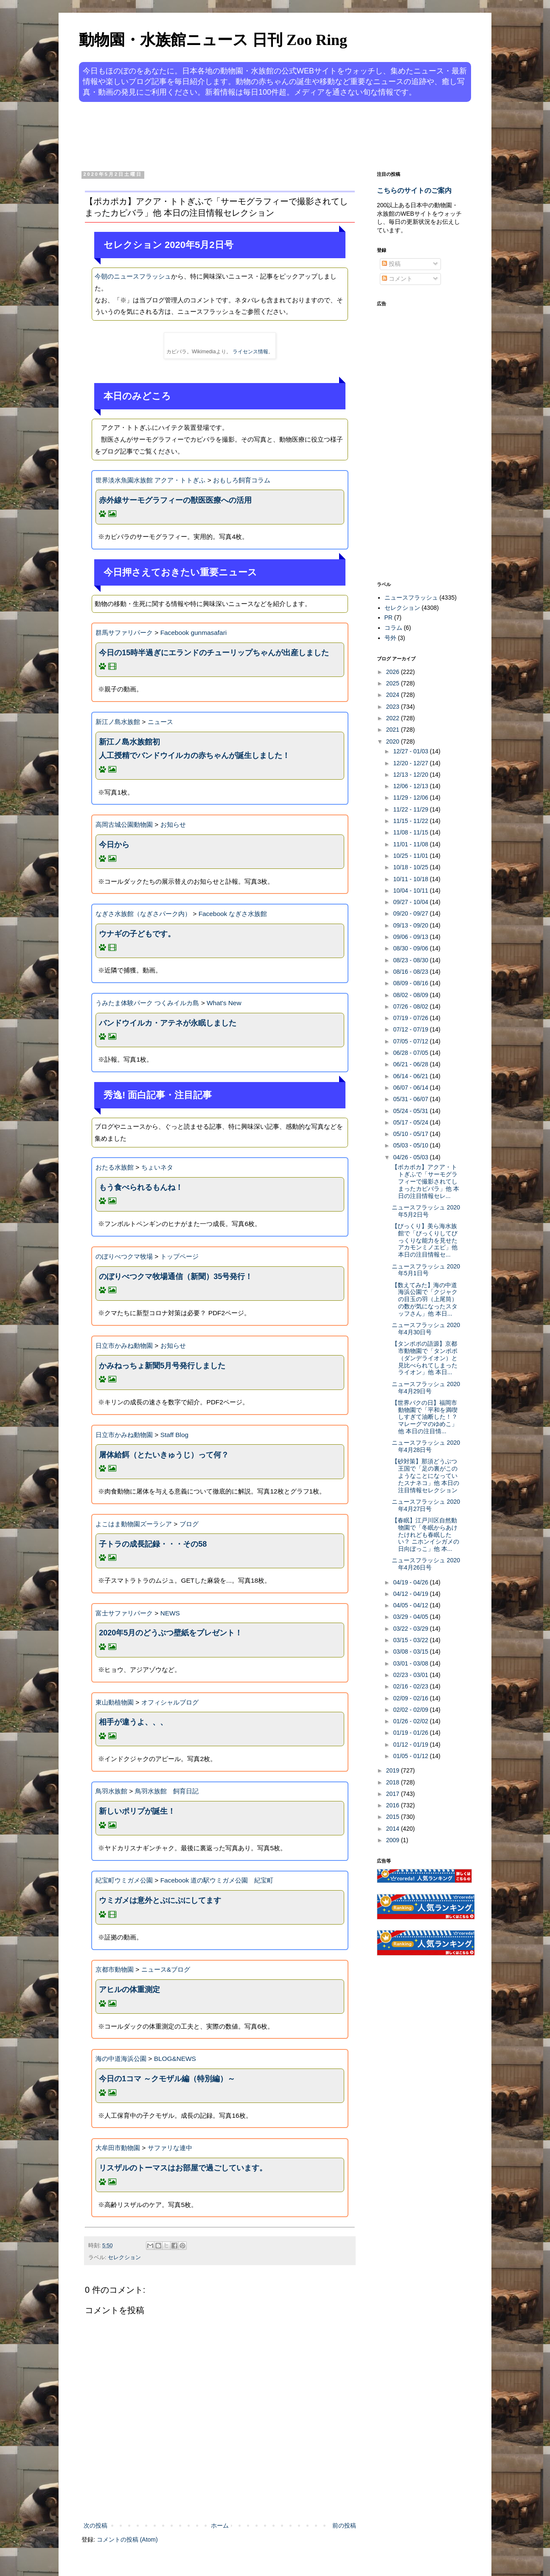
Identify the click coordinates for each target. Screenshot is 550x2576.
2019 (393, 1770)
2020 (393, 741)
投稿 (391, 263)
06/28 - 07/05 (411, 1052)
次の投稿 (95, 2525)
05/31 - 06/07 (411, 1099)
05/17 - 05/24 (411, 1122)
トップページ (179, 1256)
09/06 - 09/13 (411, 936)
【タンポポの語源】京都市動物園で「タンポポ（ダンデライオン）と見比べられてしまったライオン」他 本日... (424, 1357)
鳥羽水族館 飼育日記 (167, 1791)
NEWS (170, 1613)
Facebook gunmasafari (193, 632)
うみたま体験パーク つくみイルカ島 (147, 1002)
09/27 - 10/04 (411, 902)
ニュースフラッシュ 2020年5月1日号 (426, 1270)
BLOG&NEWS (175, 2058)
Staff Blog (174, 1434)
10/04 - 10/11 (411, 890)
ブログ (189, 1524)
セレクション (124, 2257)
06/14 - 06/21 (411, 1076)
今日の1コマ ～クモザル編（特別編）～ (167, 2078)
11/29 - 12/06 (411, 797)
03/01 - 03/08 (411, 1663)
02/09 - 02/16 (411, 1698)
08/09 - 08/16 (411, 983)
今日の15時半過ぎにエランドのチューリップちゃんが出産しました (214, 652)
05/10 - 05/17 (411, 1133)
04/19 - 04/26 (411, 1582)
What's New (224, 1002)
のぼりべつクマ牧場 (124, 1256)
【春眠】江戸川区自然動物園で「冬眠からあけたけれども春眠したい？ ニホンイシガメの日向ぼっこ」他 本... (425, 1534)
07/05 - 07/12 (411, 1041)
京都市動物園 (114, 1969)
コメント (397, 278)
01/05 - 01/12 (411, 1756)
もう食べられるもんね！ (141, 1187)
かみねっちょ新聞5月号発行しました (162, 1365)
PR (388, 617)
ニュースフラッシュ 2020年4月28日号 (426, 1446)
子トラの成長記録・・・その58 (153, 1544)
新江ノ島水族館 (117, 721)
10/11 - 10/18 (411, 879)
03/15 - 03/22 (411, 1640)
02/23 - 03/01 (411, 1674)
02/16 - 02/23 (411, 1686)
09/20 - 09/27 (411, 913)
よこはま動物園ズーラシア (133, 1524)
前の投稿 (344, 2525)
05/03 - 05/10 (411, 1145)
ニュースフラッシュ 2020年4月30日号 (426, 1329)
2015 (393, 1816)
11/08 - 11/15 (411, 832)
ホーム (220, 2525)
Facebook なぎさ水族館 (233, 913)
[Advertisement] (242, 135)
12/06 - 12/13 (411, 786)
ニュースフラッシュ (411, 597)
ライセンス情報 (250, 352)
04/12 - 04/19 (411, 1593)
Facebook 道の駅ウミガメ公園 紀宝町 (217, 1880)
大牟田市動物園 (117, 2147)
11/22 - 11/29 (411, 809)
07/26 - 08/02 (411, 1006)
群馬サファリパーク (124, 632)
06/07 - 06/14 (411, 1087)
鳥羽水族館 (111, 1791)
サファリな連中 (170, 2147)
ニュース (160, 721)
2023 (393, 706)
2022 (393, 718)
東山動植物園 (114, 1702)
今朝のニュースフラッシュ (133, 276)
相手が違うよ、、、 (133, 1722)
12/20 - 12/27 (411, 763)
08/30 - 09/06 (411, 948)
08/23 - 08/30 (411, 960)
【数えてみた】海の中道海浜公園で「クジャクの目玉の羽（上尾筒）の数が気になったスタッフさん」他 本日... (424, 1299)
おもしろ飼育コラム (241, 480)
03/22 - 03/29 (411, 1628)
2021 (393, 729)
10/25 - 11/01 (411, 855)
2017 (393, 1793)
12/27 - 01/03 (411, 751)
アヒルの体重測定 (129, 1989)
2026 (393, 671)
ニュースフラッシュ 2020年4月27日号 (426, 1505)
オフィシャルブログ (170, 1702)
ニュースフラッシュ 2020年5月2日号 (426, 1211)
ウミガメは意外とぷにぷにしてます (160, 1900)
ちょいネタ (157, 1167)
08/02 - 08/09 (411, 995)
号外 (390, 637)
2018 (393, 1782)
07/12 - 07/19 (411, 1029)
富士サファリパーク (124, 1613)
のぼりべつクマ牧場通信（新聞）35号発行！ (176, 1276)
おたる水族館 (114, 1167)
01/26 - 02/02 (411, 1721)
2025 (393, 683)
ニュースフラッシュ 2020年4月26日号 (426, 1564)
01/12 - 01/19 (411, 1744)
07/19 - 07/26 (411, 1018)
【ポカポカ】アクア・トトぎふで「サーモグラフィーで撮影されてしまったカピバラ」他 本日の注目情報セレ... (425, 1181)
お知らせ (173, 824)
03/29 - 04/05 (411, 1616)
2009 (393, 1840)
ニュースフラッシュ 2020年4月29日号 (426, 1388)
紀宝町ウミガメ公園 (124, 1880)
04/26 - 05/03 (411, 1157)
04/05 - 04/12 (411, 1605)
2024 (393, 694)
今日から (114, 844)
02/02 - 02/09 (411, 1709)
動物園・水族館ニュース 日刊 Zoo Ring (213, 39)
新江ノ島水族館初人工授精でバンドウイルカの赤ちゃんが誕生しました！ (194, 749)
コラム (393, 627)
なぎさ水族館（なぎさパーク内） (143, 913)
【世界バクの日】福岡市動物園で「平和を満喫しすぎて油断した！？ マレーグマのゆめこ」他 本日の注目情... (424, 1417)
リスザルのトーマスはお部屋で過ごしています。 (183, 2168)
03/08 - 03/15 (411, 1651)
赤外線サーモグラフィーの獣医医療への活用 (175, 500)
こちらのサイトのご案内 (414, 190)
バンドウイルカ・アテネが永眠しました (167, 1023)
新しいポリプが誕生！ (137, 1811)
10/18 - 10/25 (411, 867)
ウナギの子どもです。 (137, 934)
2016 (393, 1805)
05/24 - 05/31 (411, 1111)
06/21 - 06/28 (411, 1064)
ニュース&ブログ (165, 1969)
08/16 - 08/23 (411, 971)
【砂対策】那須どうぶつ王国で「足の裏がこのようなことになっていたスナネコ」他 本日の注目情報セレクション (425, 1475)
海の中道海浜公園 (120, 2058)
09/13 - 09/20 (411, 925)
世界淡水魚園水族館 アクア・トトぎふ (150, 480)
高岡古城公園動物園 (124, 824)
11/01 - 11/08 (411, 844)
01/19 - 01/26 (411, 1732)
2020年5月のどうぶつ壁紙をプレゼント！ (170, 1633)
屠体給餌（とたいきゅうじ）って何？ (164, 1455)
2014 (393, 1828)
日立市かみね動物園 (124, 1345)
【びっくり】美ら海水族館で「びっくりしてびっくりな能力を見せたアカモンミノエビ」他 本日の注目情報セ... (424, 1240)
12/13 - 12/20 (411, 774)
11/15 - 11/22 (411, 820)
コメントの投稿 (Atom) (127, 2539)
